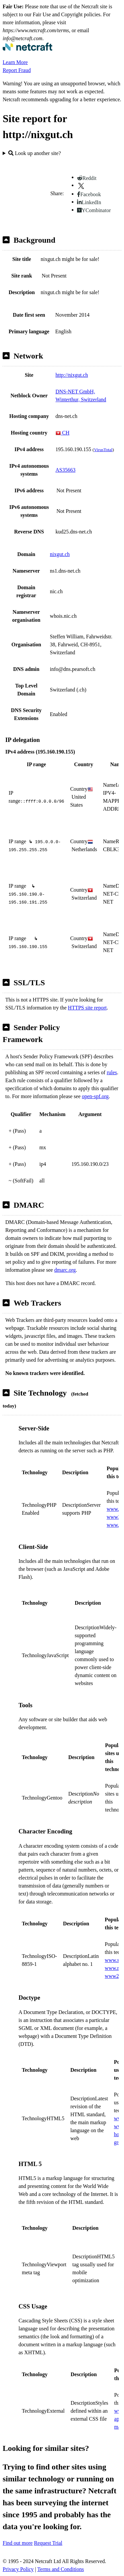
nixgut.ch (60, 554)
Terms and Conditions (60, 2569)
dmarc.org (65, 1270)
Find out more (18, 2543)
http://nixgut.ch (72, 375)
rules (112, 1072)
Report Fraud (17, 70)
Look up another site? (34, 153)
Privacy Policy (18, 2569)
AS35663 (65, 470)
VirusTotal (103, 449)
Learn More (15, 62)
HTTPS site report (87, 1007)
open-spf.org (95, 1096)
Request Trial (48, 2543)
